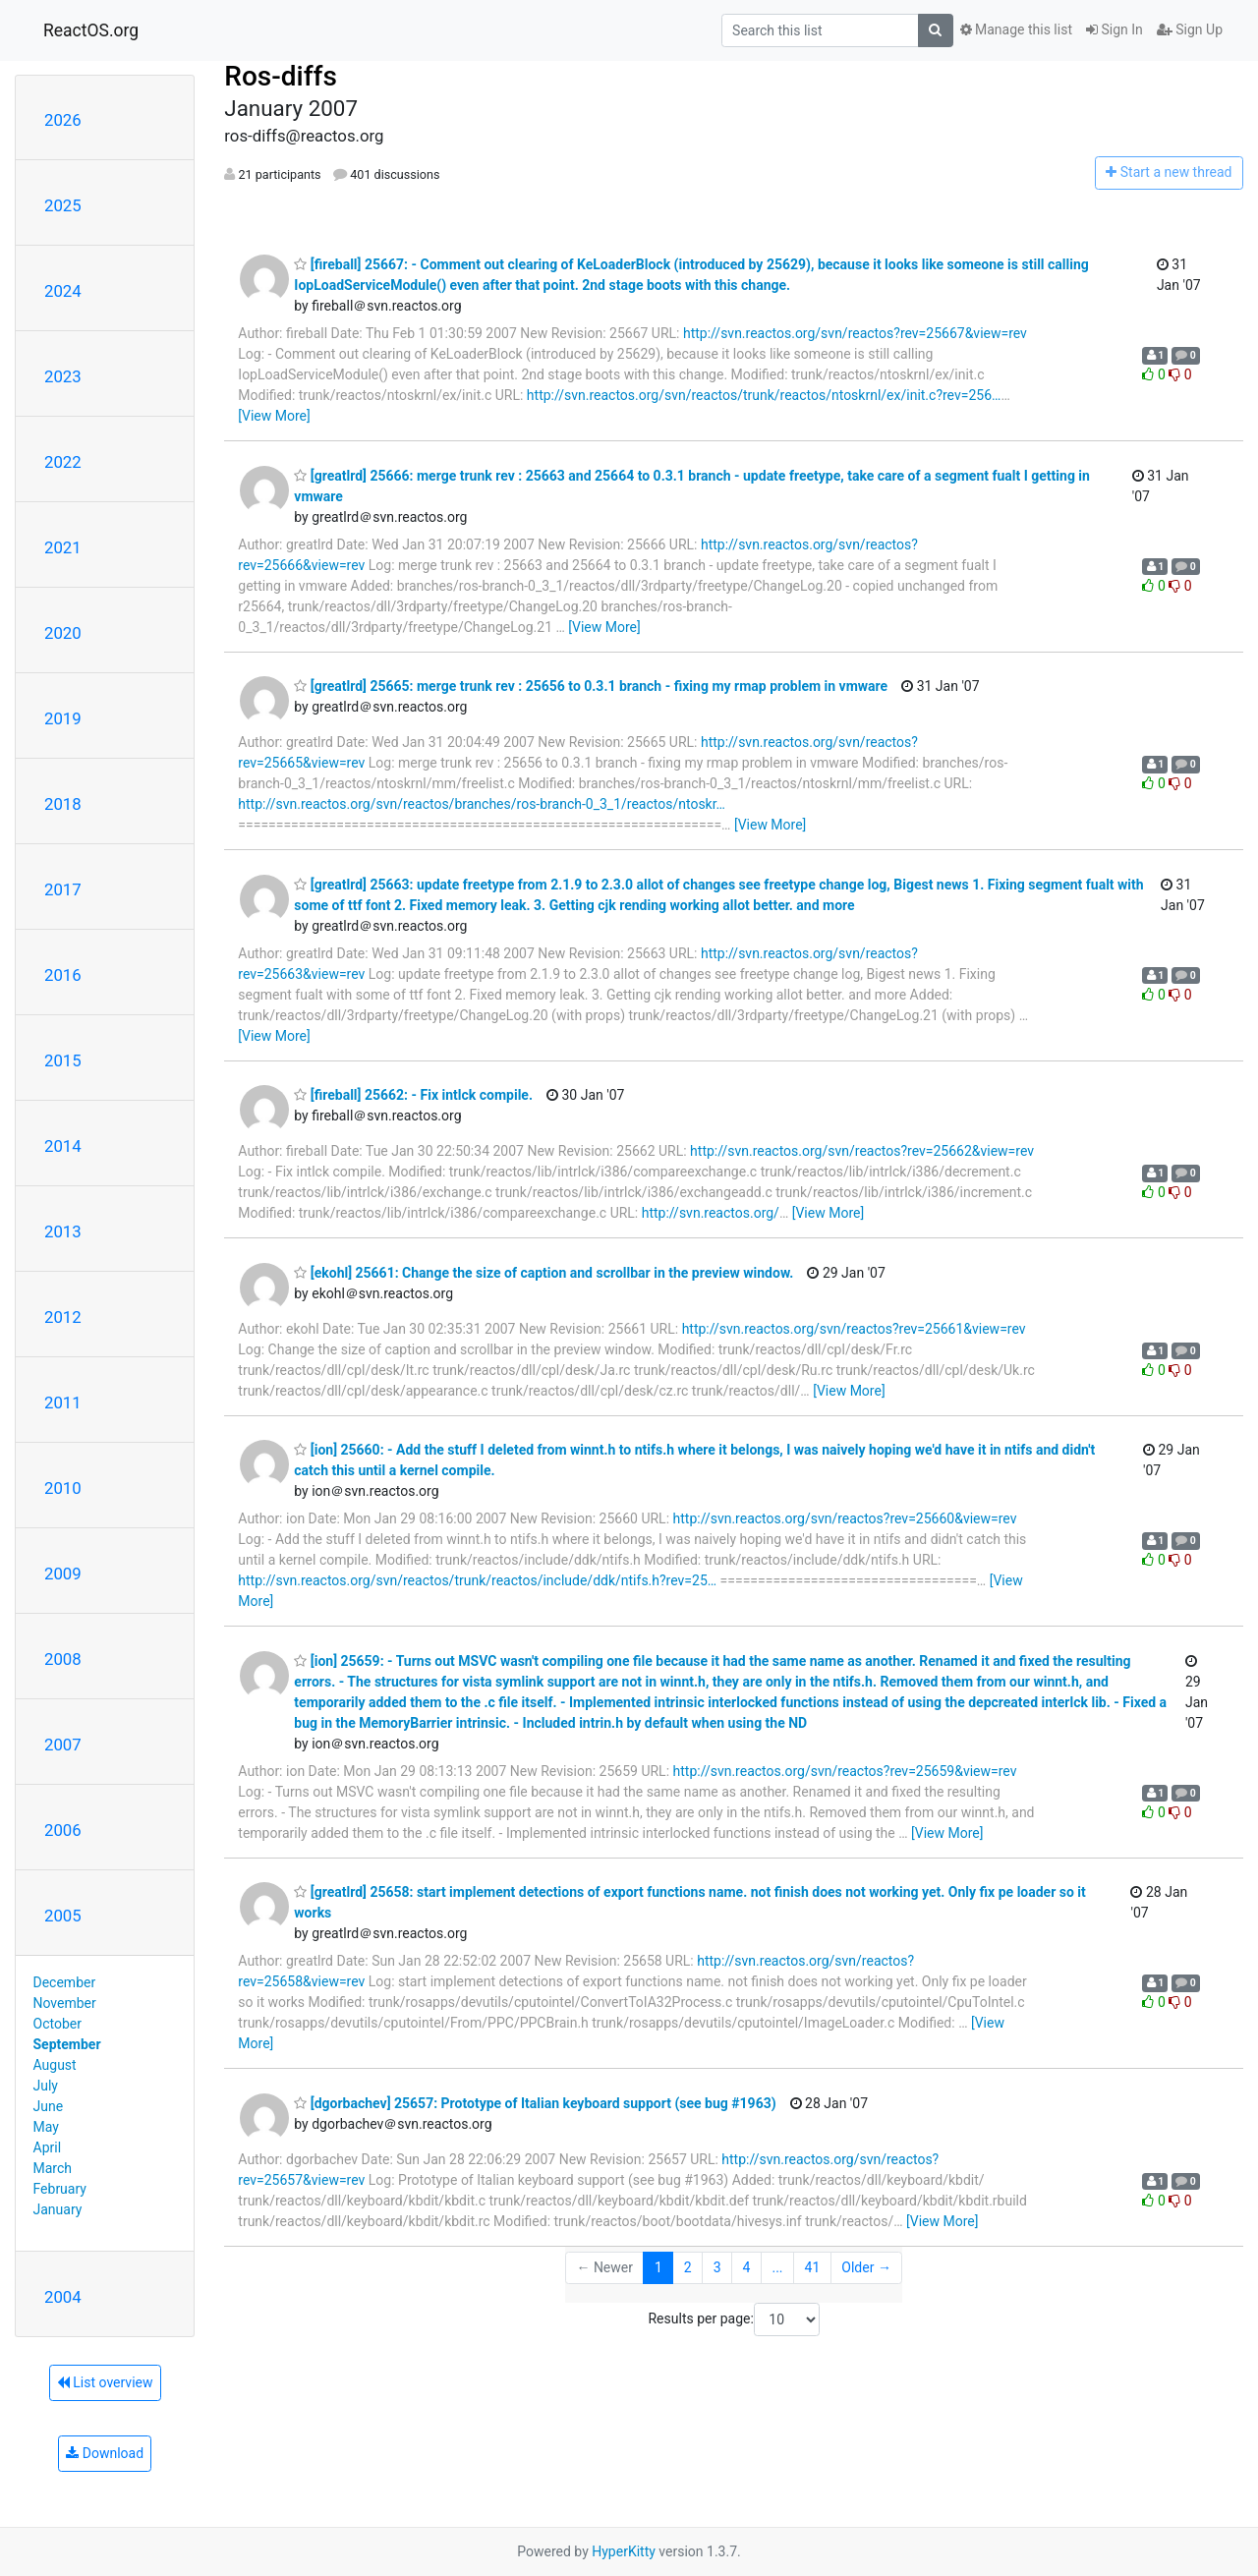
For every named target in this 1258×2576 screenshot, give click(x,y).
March (53, 2168)
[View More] (274, 416)
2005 (63, 1915)
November (64, 2003)
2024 (63, 291)
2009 (63, 1573)
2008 (63, 1659)
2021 (63, 547)
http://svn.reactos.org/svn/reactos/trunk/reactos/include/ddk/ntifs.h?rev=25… (477, 1580)
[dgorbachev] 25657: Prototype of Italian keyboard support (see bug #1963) (534, 2103)
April (47, 2147)
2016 (63, 975)
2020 (63, 633)
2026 (63, 120)
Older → (866, 2267)
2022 (63, 462)
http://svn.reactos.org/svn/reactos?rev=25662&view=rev (862, 1151)
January (58, 2209)
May (46, 2127)
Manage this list (1016, 29)
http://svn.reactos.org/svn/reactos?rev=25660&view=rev (845, 1518)
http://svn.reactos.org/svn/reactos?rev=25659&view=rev (845, 1771)
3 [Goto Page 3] (717, 2267)
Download (104, 2453)
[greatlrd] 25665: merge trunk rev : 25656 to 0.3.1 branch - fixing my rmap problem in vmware (590, 686)
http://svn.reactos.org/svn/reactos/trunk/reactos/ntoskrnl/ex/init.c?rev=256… (764, 395)
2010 (63, 1488)
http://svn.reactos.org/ (710, 1213)
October (57, 2024)
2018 (63, 804)
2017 (63, 889)
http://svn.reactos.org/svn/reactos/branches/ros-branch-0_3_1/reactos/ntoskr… (481, 804)
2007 (63, 1744)
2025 (63, 205)
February (59, 2189)
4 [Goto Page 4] (747, 2267)
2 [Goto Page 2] (688, 2267)
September (67, 2044)
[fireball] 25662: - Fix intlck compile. (413, 1095)
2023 (63, 376)
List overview (105, 2382)
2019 (63, 718)
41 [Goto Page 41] (813, 2267)
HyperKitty (624, 2551)
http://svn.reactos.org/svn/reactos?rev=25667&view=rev (855, 333)
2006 (63, 1830)
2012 (63, 1317)
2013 (63, 1231)
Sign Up (1190, 29)
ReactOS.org (91, 30)
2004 (63, 2297)
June (48, 2106)
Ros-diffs (280, 76)
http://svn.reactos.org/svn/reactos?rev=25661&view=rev (854, 1329)
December (64, 1982)
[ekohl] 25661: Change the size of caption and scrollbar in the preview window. (543, 1273)
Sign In (1114, 29)
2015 (63, 1060)
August (55, 2065)
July (45, 2085)
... (777, 2267)
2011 (63, 1402)
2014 (63, 1146)
